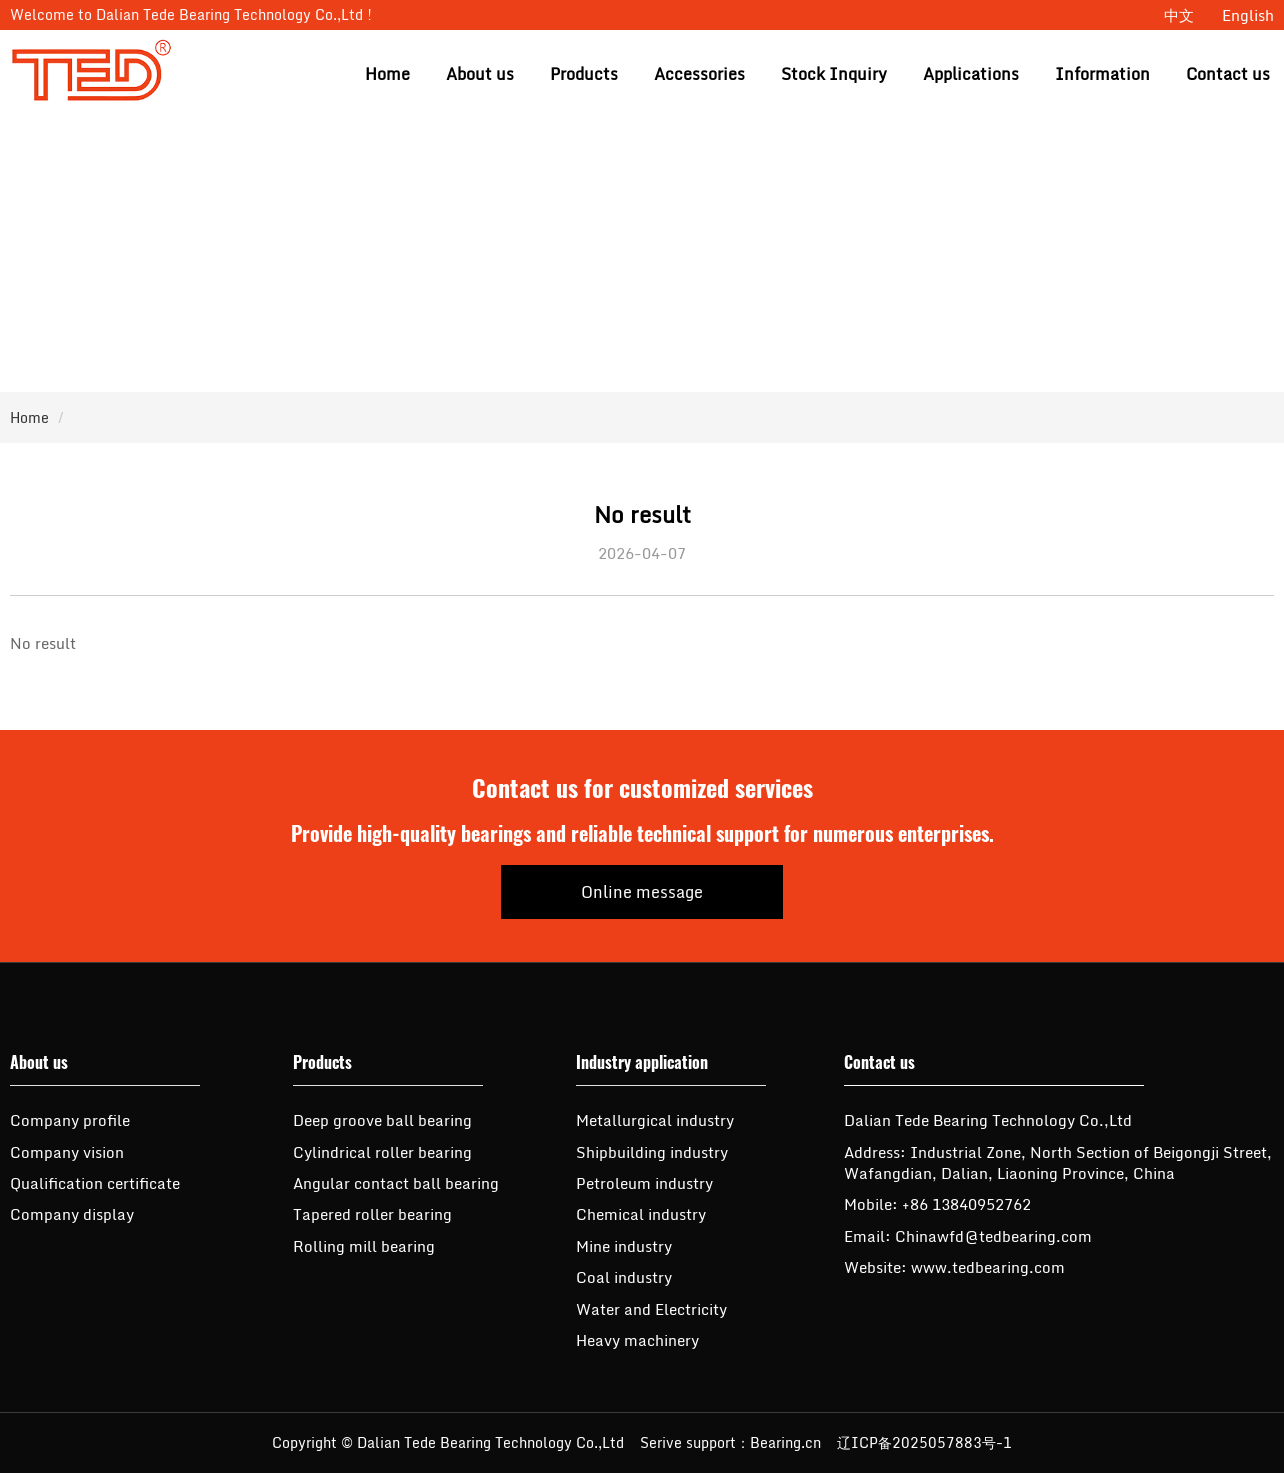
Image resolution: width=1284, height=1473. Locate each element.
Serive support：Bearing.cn (730, 1442)
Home (387, 74)
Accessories (699, 74)
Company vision (67, 1152)
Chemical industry (641, 1214)
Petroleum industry (644, 1183)
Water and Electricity (651, 1309)
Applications (971, 74)
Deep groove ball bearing (382, 1120)
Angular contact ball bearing (396, 1183)
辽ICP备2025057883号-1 (924, 1442)
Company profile (70, 1120)
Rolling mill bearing (364, 1246)
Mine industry (624, 1246)
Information (1102, 74)
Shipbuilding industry (652, 1152)
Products (584, 74)
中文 (1179, 15)
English (1248, 15)
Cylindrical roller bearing (382, 1152)
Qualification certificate (95, 1183)
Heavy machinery (637, 1340)
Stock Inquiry (834, 74)
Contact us (1228, 74)
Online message (642, 892)
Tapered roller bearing (372, 1214)
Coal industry (624, 1277)
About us (480, 74)
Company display (72, 1214)
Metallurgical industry (655, 1120)
